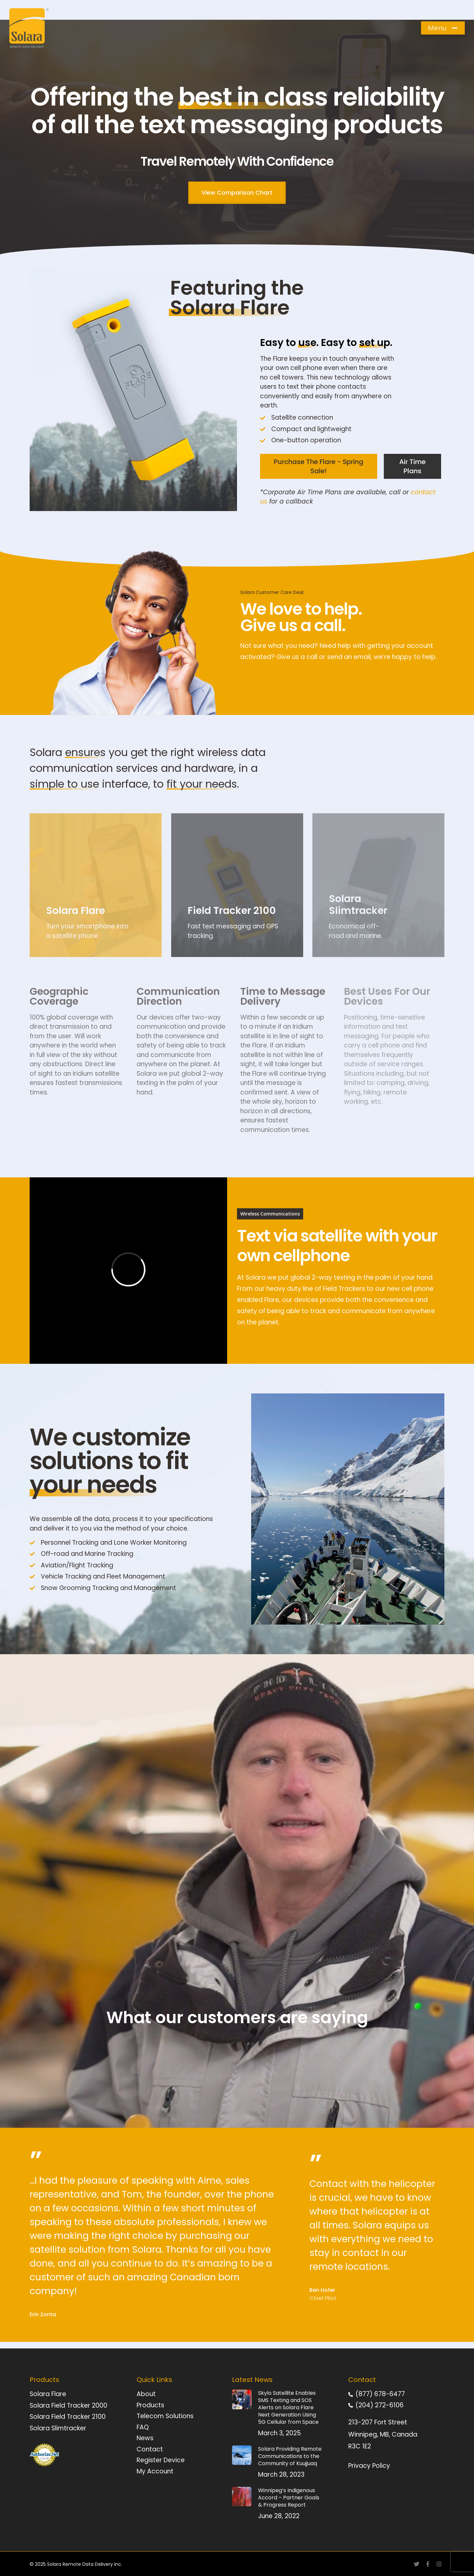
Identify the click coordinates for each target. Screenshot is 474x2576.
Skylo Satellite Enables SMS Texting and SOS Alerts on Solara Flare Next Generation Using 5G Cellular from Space (288, 2407)
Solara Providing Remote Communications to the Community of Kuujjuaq (290, 2456)
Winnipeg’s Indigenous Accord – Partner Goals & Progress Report (288, 2498)
